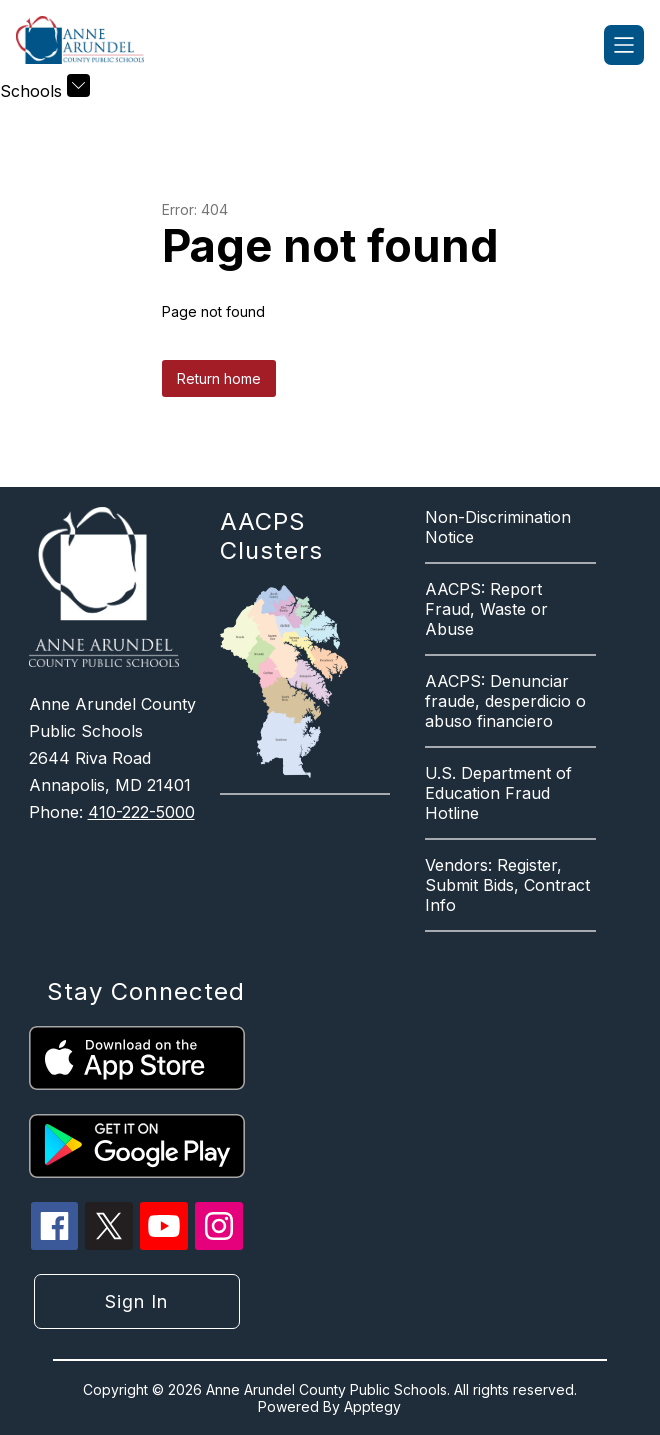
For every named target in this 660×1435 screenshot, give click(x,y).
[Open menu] (624, 45)
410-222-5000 (141, 812)
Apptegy (372, 1406)
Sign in (136, 1301)
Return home (219, 378)
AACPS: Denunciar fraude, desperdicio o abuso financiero (505, 701)
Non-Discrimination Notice (498, 527)
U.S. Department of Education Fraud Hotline (498, 793)
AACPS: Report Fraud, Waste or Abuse (486, 609)
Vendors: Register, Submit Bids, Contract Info (507, 885)
